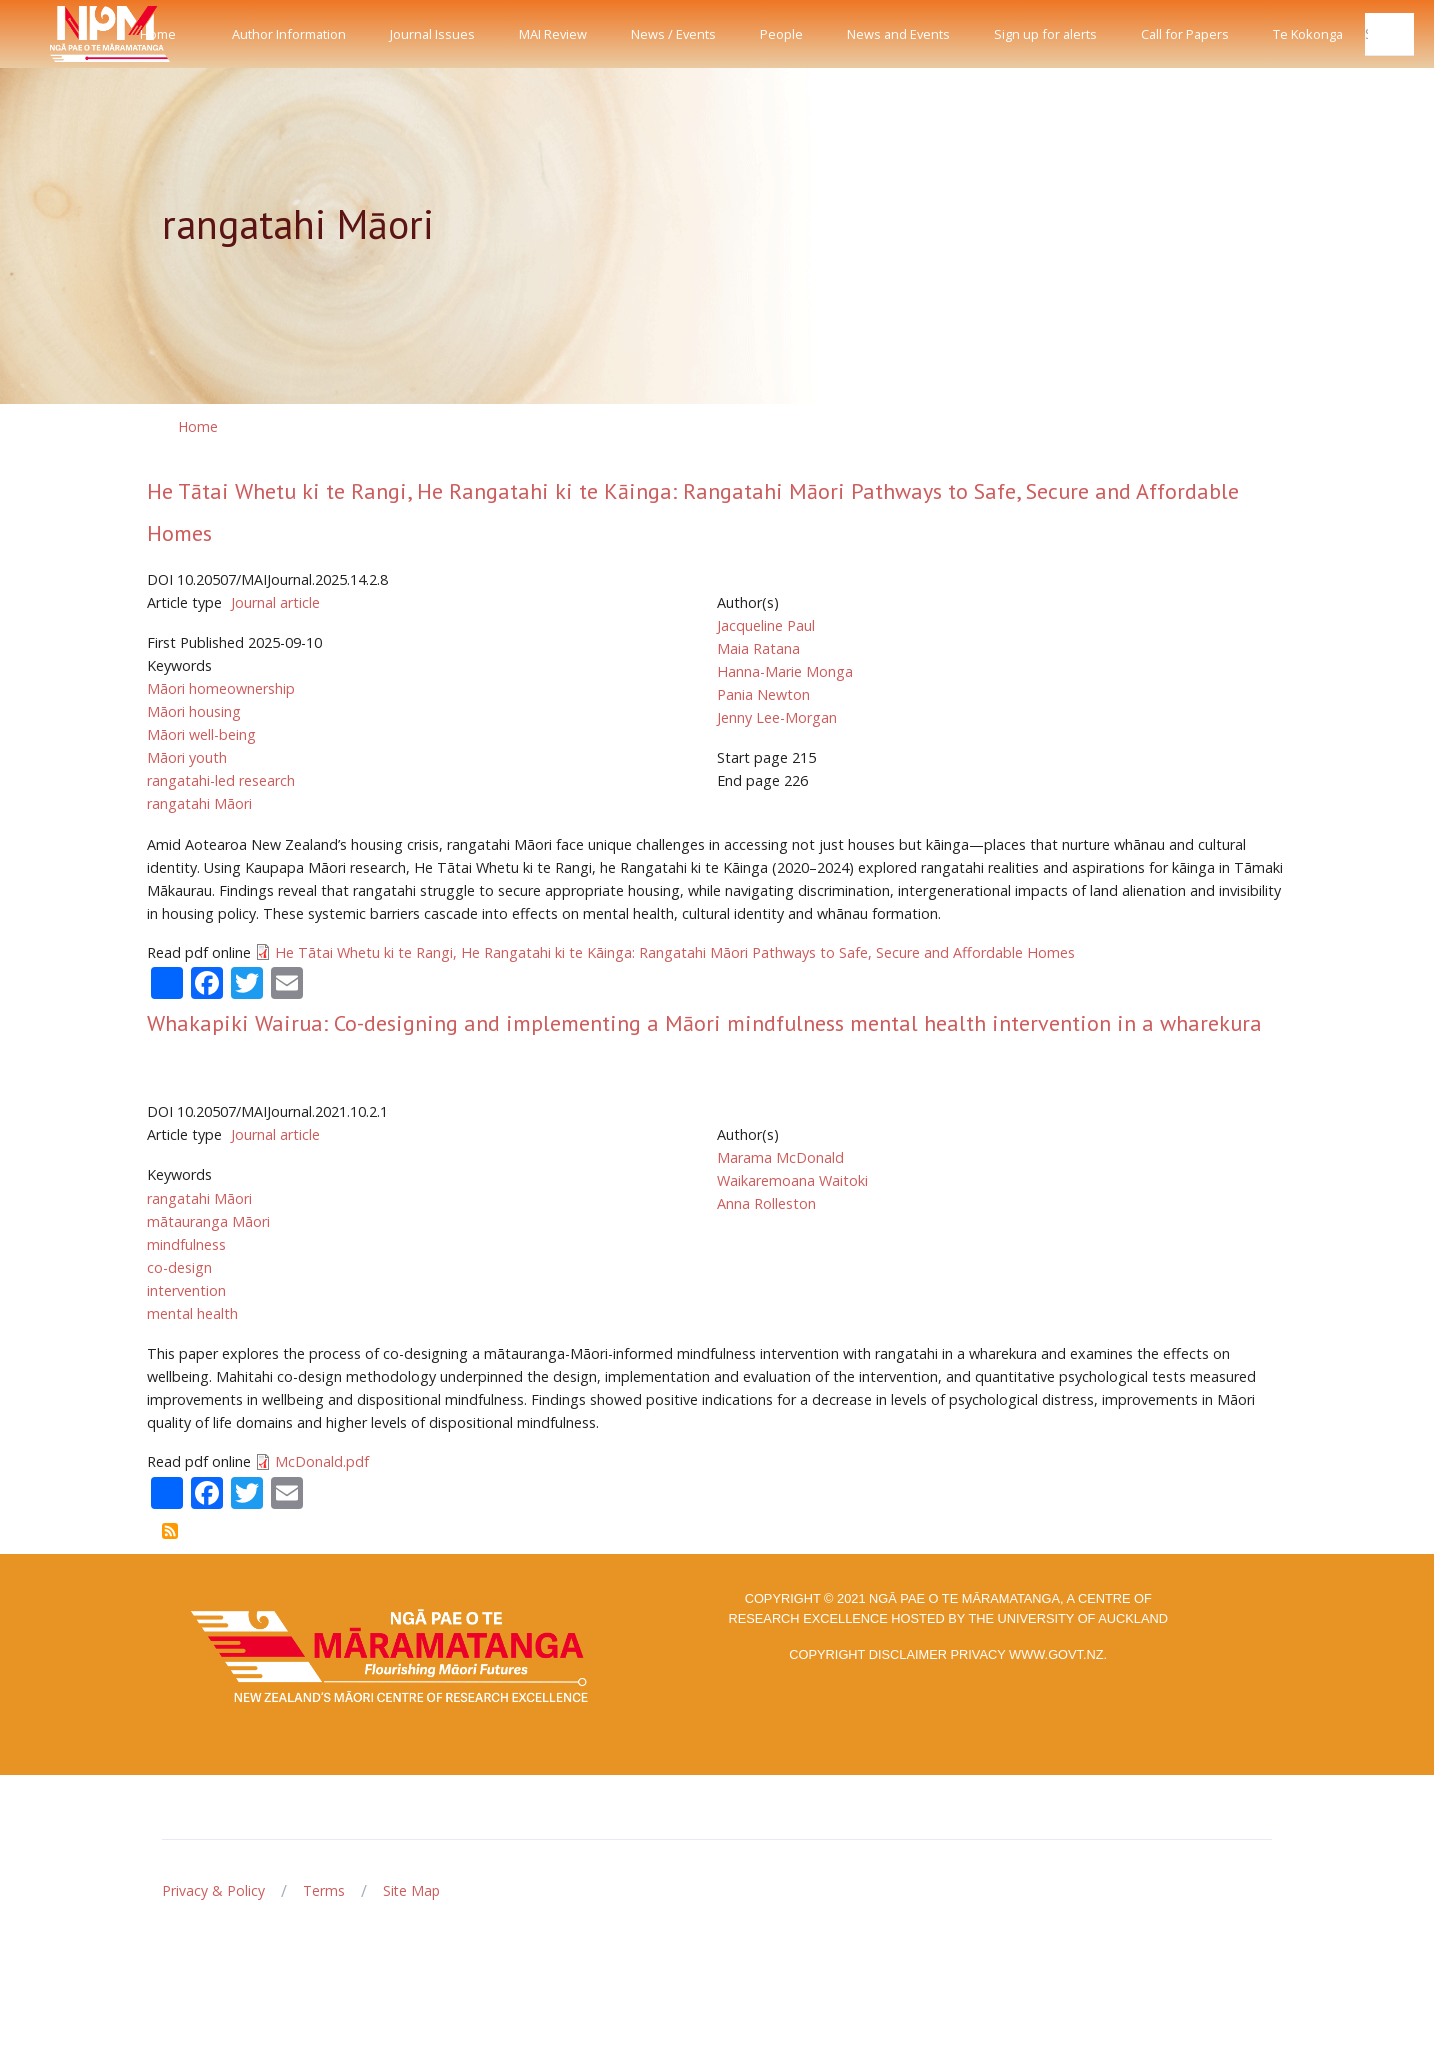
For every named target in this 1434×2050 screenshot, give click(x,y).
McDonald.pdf (322, 1461)
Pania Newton (763, 694)
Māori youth (187, 757)
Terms (324, 1890)
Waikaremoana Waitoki (792, 1180)
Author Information (289, 34)
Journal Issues (432, 34)
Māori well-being (201, 734)
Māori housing (194, 711)
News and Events (898, 34)
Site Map (411, 1890)
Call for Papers (1185, 34)
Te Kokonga (1308, 34)
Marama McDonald (780, 1157)
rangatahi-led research (221, 780)
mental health (192, 1313)
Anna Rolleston (766, 1203)
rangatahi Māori (199, 803)
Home (158, 34)
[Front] (60, 34)
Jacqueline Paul (766, 625)
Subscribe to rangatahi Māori (170, 1531)
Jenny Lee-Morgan (777, 717)
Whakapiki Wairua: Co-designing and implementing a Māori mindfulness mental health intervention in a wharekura (704, 1023)
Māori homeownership (221, 688)
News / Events (673, 34)
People (781, 34)
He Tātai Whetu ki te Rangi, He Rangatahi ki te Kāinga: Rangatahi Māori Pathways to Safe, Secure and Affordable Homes (675, 952)
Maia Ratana (758, 648)
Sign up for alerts (1045, 34)
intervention (186, 1290)
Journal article (275, 602)
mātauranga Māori (208, 1221)
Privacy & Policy (213, 1890)
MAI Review (553, 34)
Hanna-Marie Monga (785, 671)
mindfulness (186, 1244)
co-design (179, 1267)
